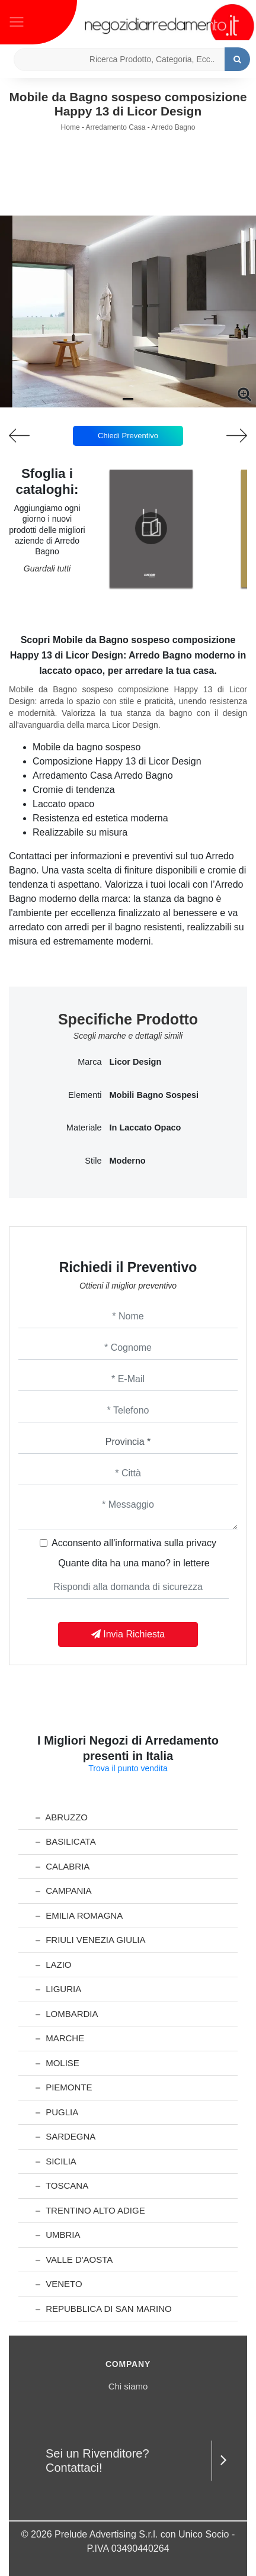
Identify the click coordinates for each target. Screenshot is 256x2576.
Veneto (59, 2284)
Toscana (62, 2185)
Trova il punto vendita (127, 1768)
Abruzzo (62, 1817)
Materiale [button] (84, 1127)
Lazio (54, 1965)
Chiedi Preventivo (128, 435)
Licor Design (136, 1062)
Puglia (57, 2112)
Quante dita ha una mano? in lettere (133, 1563)
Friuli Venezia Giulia (91, 1940)
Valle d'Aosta (74, 2259)
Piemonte (64, 2087)
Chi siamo (128, 2386)
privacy (201, 1543)
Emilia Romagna (79, 1915)
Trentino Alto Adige (90, 2210)
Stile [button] (93, 1160)
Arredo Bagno (173, 127)
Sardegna (65, 2136)
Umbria (58, 2235)
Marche (60, 2038)
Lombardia (67, 2014)
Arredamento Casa (116, 127)
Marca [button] (89, 1062)
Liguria (58, 1989)
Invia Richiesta (128, 1634)
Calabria (62, 1866)
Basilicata (66, 1841)
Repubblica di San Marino (104, 2309)
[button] (128, 399)
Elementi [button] (84, 1095)
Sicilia (56, 2161)
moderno (128, 1160)
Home (70, 127)
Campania (63, 1891)
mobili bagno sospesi (154, 1095)
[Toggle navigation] (16, 20)
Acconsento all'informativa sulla (134, 1543)
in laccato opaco (145, 1127)
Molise (57, 2063)
